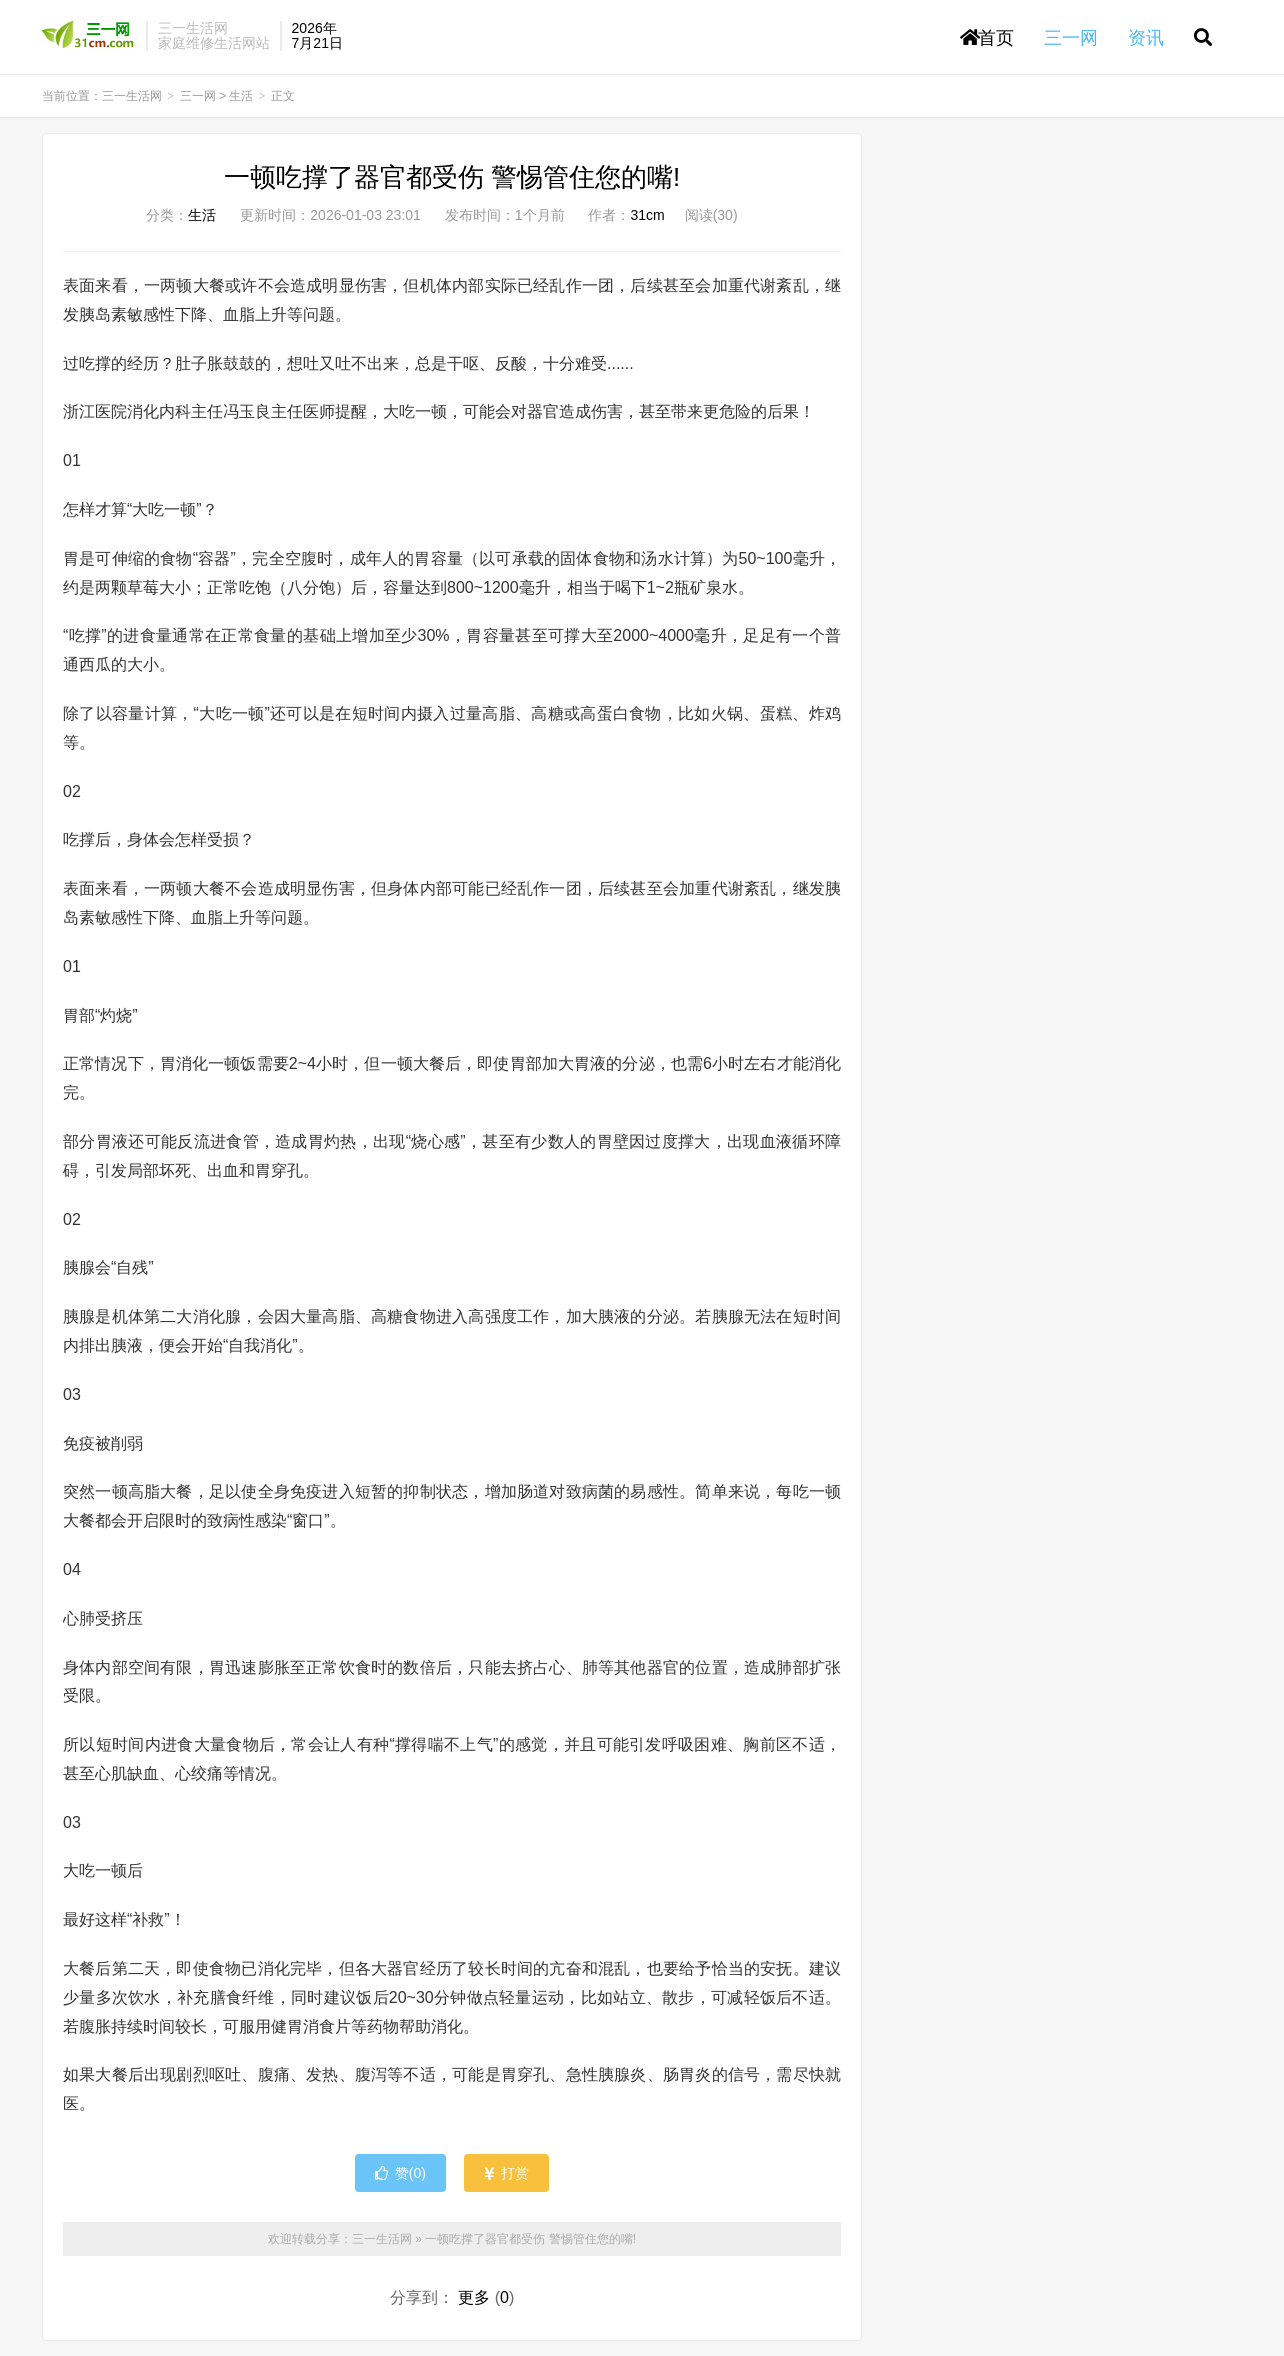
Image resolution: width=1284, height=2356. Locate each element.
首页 (987, 38)
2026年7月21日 (317, 35)
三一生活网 (89, 36)
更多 (474, 2297)
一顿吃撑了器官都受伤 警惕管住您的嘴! (452, 177)
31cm (647, 215)
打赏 (506, 2173)
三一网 (198, 96)
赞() (400, 2173)
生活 (241, 96)
